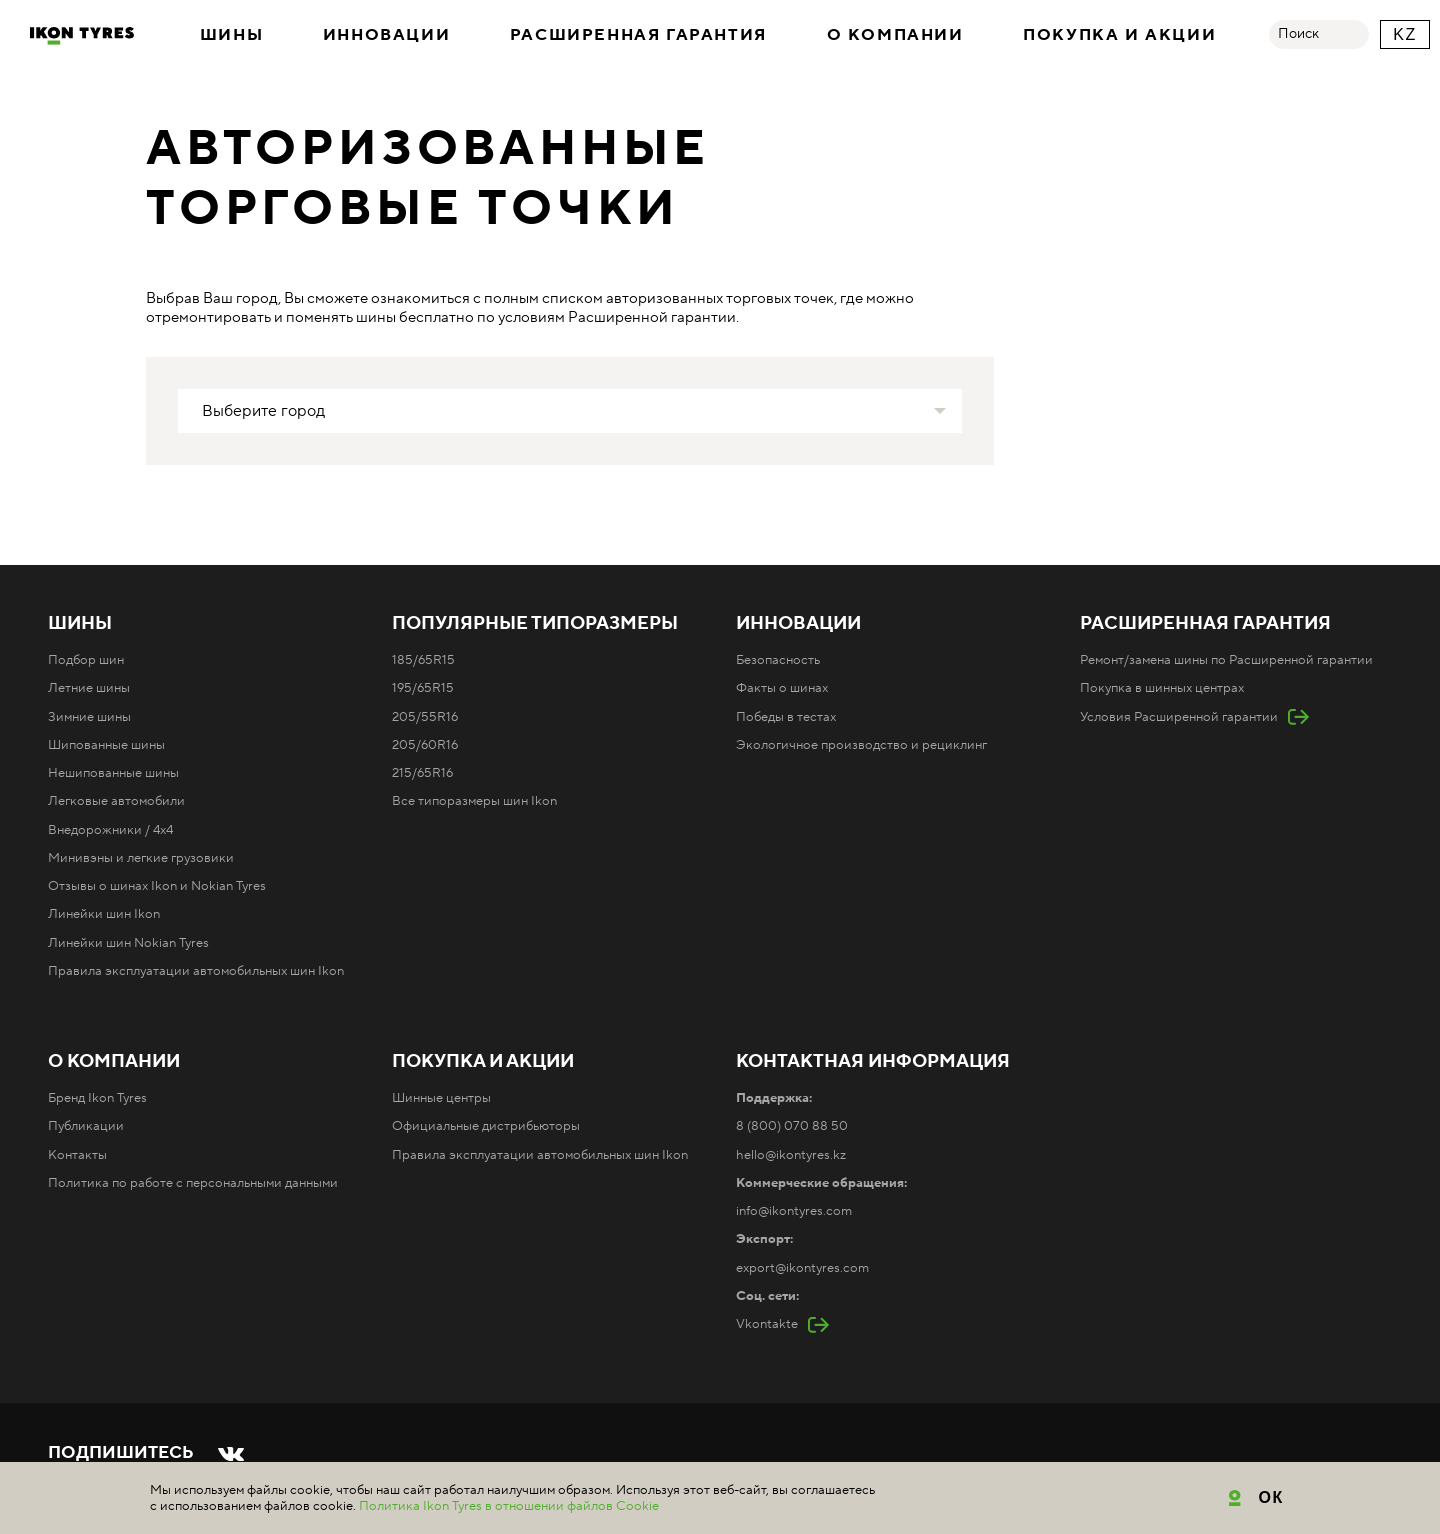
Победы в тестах (786, 717)
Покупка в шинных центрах (1162, 688)
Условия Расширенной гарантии (1179, 717)
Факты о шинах (782, 688)
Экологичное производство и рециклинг (861, 745)
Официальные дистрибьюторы (486, 1126)
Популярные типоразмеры (535, 624)
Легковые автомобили (116, 801)
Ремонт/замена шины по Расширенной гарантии (1226, 660)
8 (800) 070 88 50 (792, 1126)
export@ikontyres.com (802, 1268)
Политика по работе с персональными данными (193, 1183)
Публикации (86, 1126)
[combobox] (570, 411)
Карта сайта (476, 1486)
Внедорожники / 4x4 (110, 830)
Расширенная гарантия (638, 35)
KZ (1405, 34)
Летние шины (89, 688)
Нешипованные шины (113, 773)
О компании (895, 35)
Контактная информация (873, 1062)
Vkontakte (767, 1324)
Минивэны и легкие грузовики (141, 858)
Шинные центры (441, 1098)
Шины (231, 35)
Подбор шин (86, 660)
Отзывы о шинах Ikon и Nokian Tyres (157, 886)
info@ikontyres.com (794, 1211)
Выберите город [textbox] (263, 411)
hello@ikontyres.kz (791, 1155)
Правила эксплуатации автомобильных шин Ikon (196, 971)
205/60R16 (425, 745)
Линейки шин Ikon (104, 914)
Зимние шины (89, 717)
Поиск (1298, 34)
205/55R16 (425, 717)
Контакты (77, 1155)
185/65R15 (423, 660)
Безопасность (778, 660)
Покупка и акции (1119, 35)
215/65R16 (422, 773)
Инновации (386, 35)
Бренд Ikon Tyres (97, 1098)
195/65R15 (423, 688)
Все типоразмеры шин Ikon (474, 801)
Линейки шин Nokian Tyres (128, 943)
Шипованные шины (106, 745)
